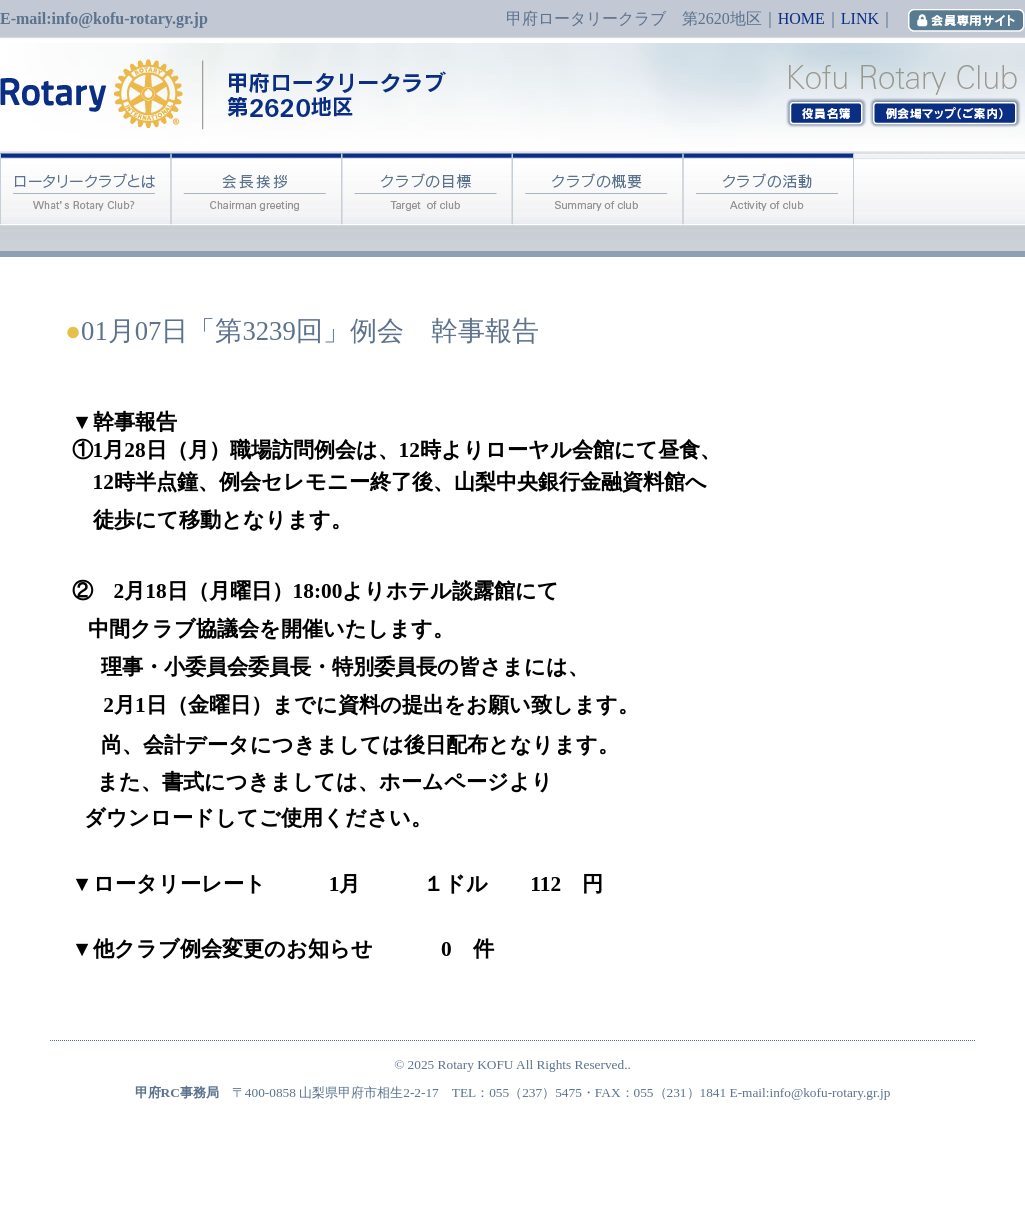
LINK (860, 18)
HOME (801, 18)
